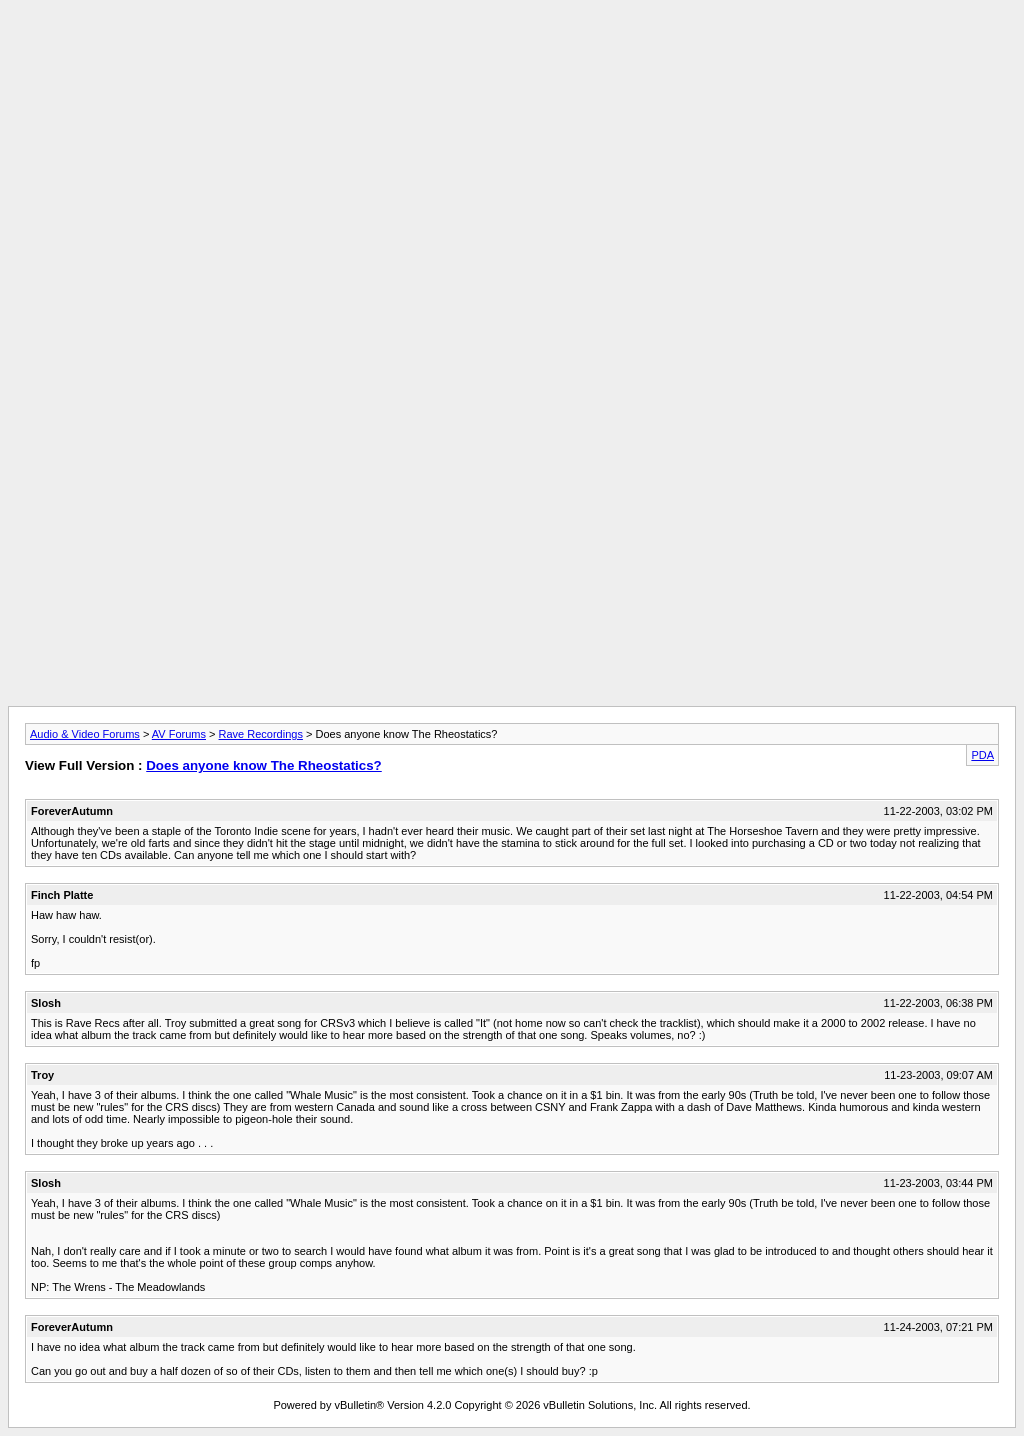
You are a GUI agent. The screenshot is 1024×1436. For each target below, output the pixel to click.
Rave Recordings (261, 734)
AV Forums (179, 734)
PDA (982, 755)
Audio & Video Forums (85, 734)
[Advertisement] (512, 53)
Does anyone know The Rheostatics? (264, 765)
